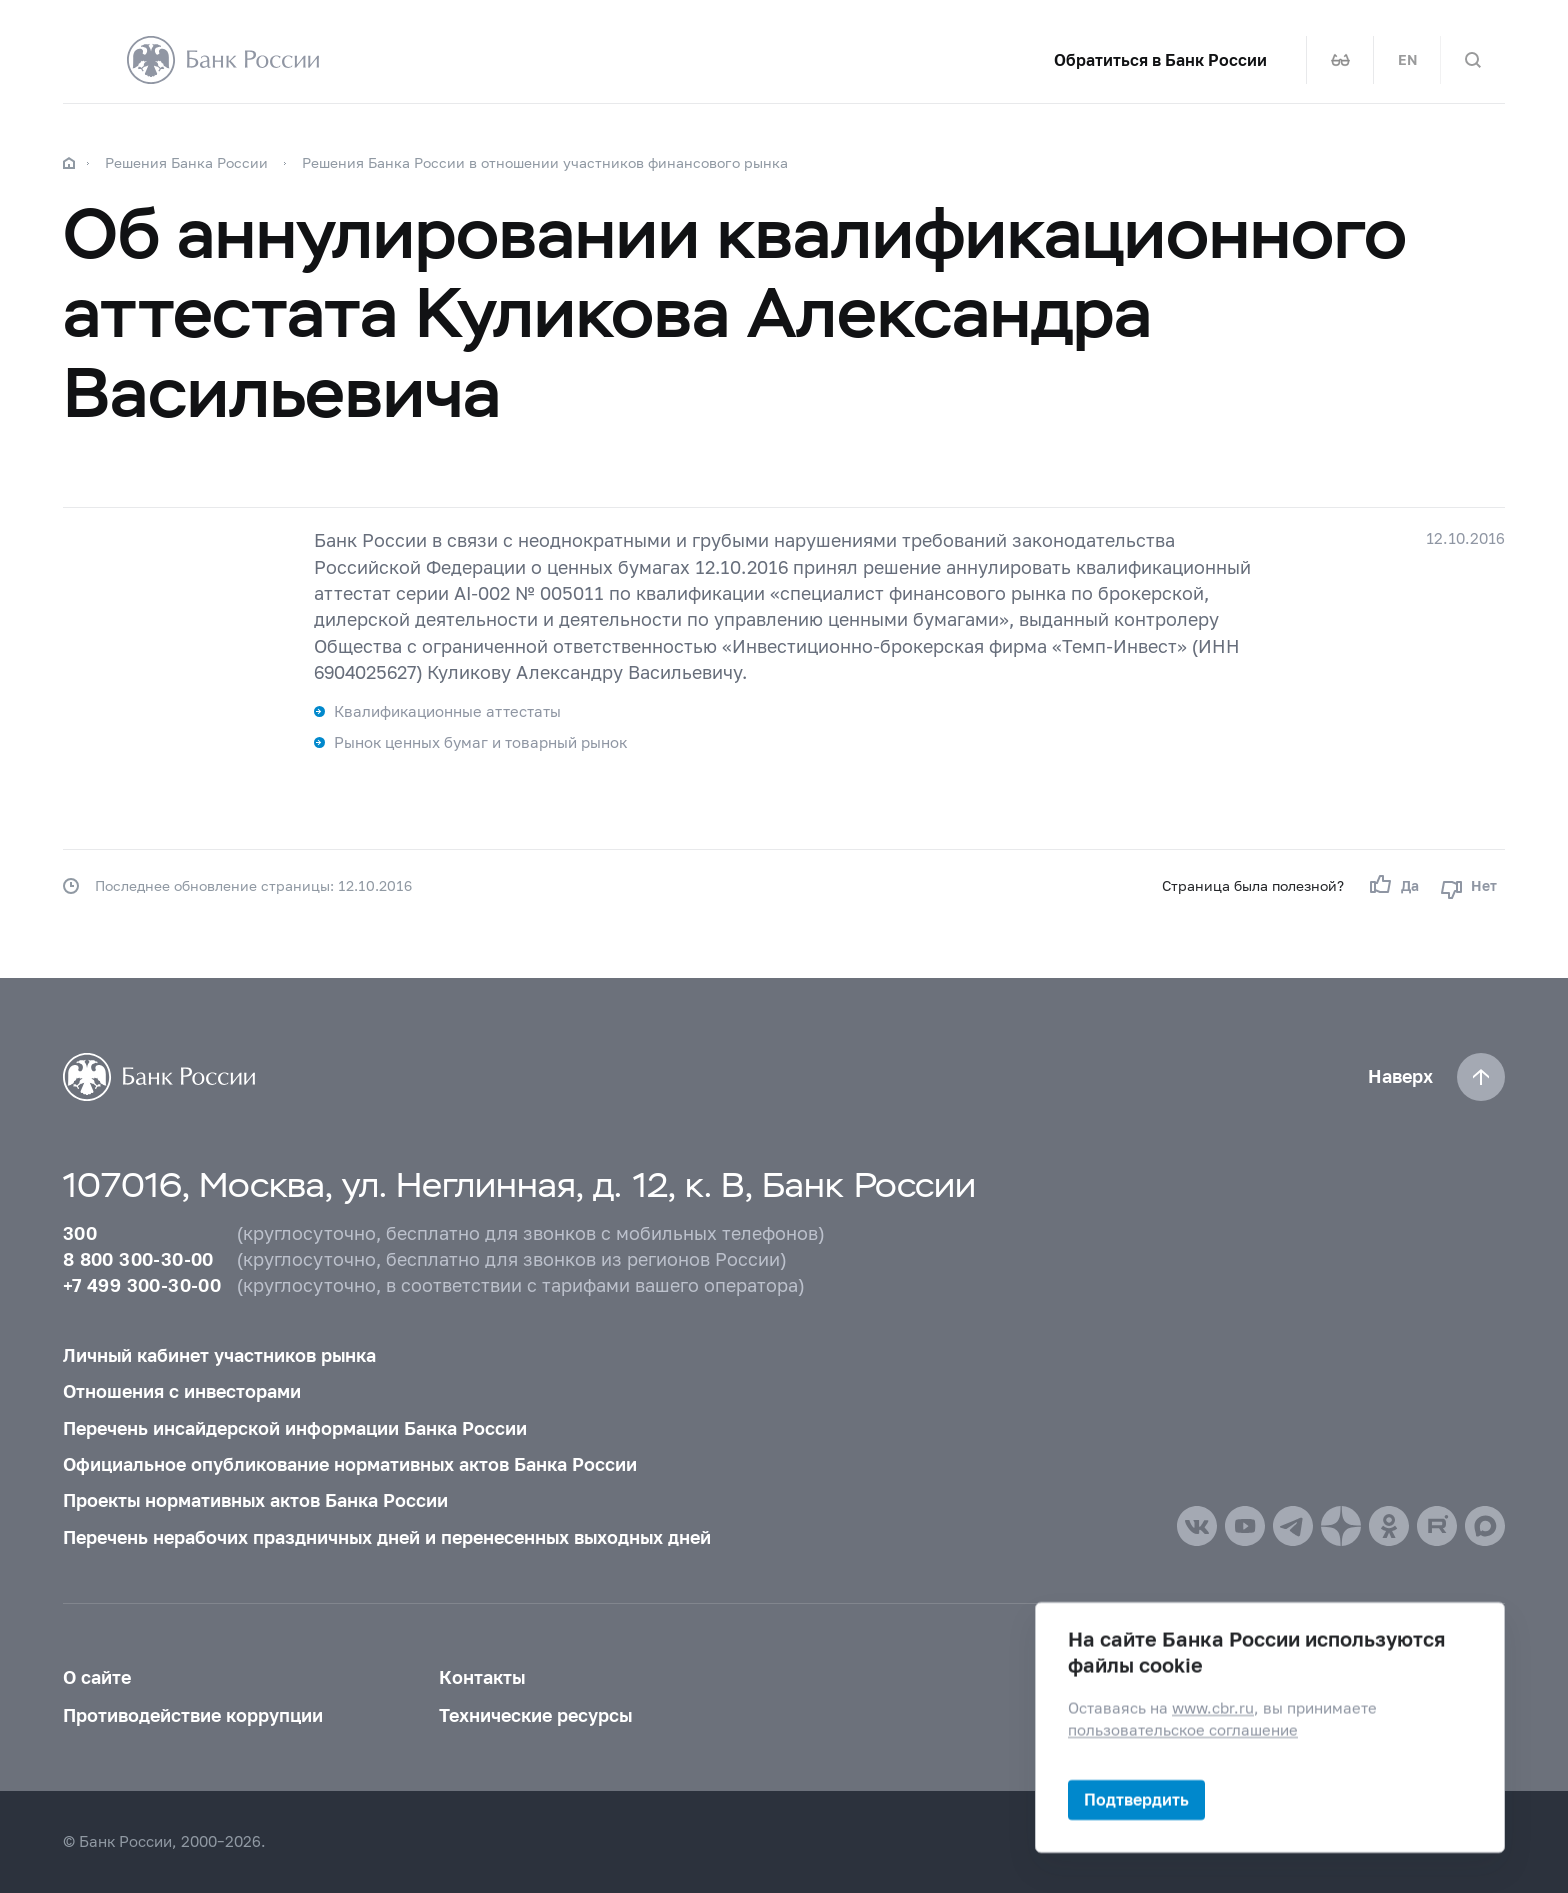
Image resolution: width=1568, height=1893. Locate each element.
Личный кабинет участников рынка (219, 1355)
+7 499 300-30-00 (142, 1285)
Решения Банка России (186, 162)
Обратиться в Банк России (1160, 60)
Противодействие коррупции (193, 1715)
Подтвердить (1136, 1799)
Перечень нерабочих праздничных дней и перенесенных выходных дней (387, 1537)
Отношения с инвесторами (182, 1391)
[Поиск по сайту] (1473, 60)
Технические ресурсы (535, 1715)
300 (80, 1233)
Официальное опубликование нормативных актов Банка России (350, 1464)
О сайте (97, 1677)
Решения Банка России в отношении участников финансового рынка (545, 162)
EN (1407, 60)
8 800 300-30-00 (138, 1259)
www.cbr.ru (1213, 1708)
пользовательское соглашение (1183, 1730)
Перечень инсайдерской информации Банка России (295, 1428)
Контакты (482, 1677)
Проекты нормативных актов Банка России (255, 1500)
